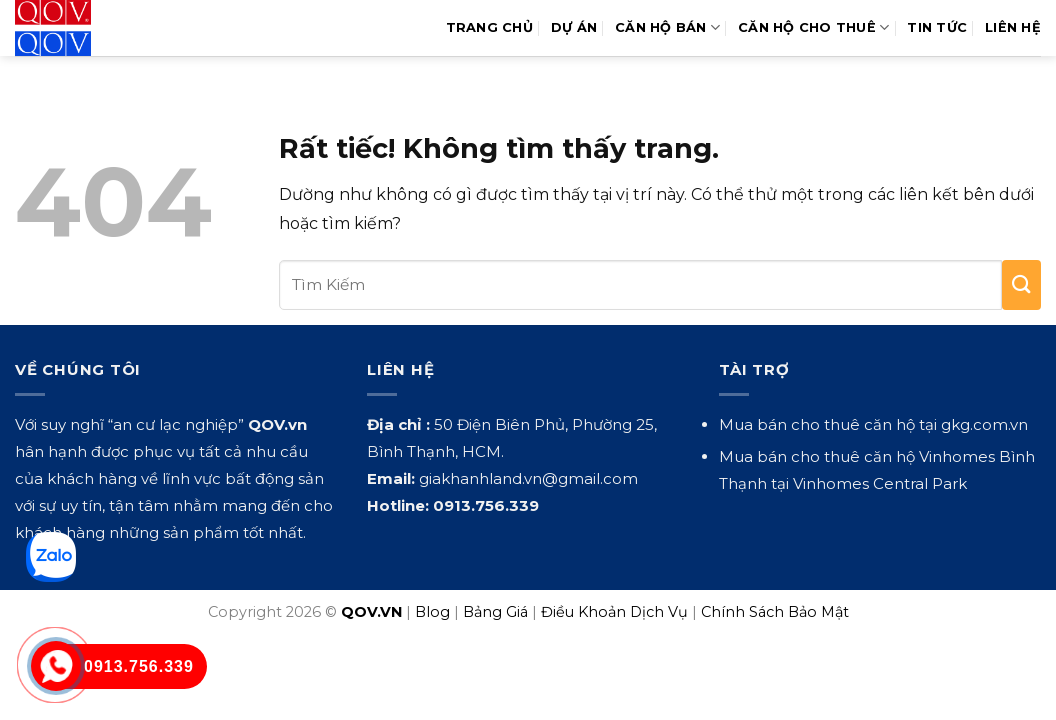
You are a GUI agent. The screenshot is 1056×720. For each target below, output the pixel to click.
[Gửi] (1021, 285)
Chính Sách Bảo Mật (775, 612)
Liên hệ (1013, 27)
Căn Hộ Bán (667, 27)
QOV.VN (371, 612)
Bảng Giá (495, 612)
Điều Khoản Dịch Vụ (614, 612)
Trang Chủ (489, 27)
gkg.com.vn (984, 424)
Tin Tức (937, 27)
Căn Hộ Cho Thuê (813, 27)
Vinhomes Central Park (880, 483)
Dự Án (574, 27)
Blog (432, 612)
